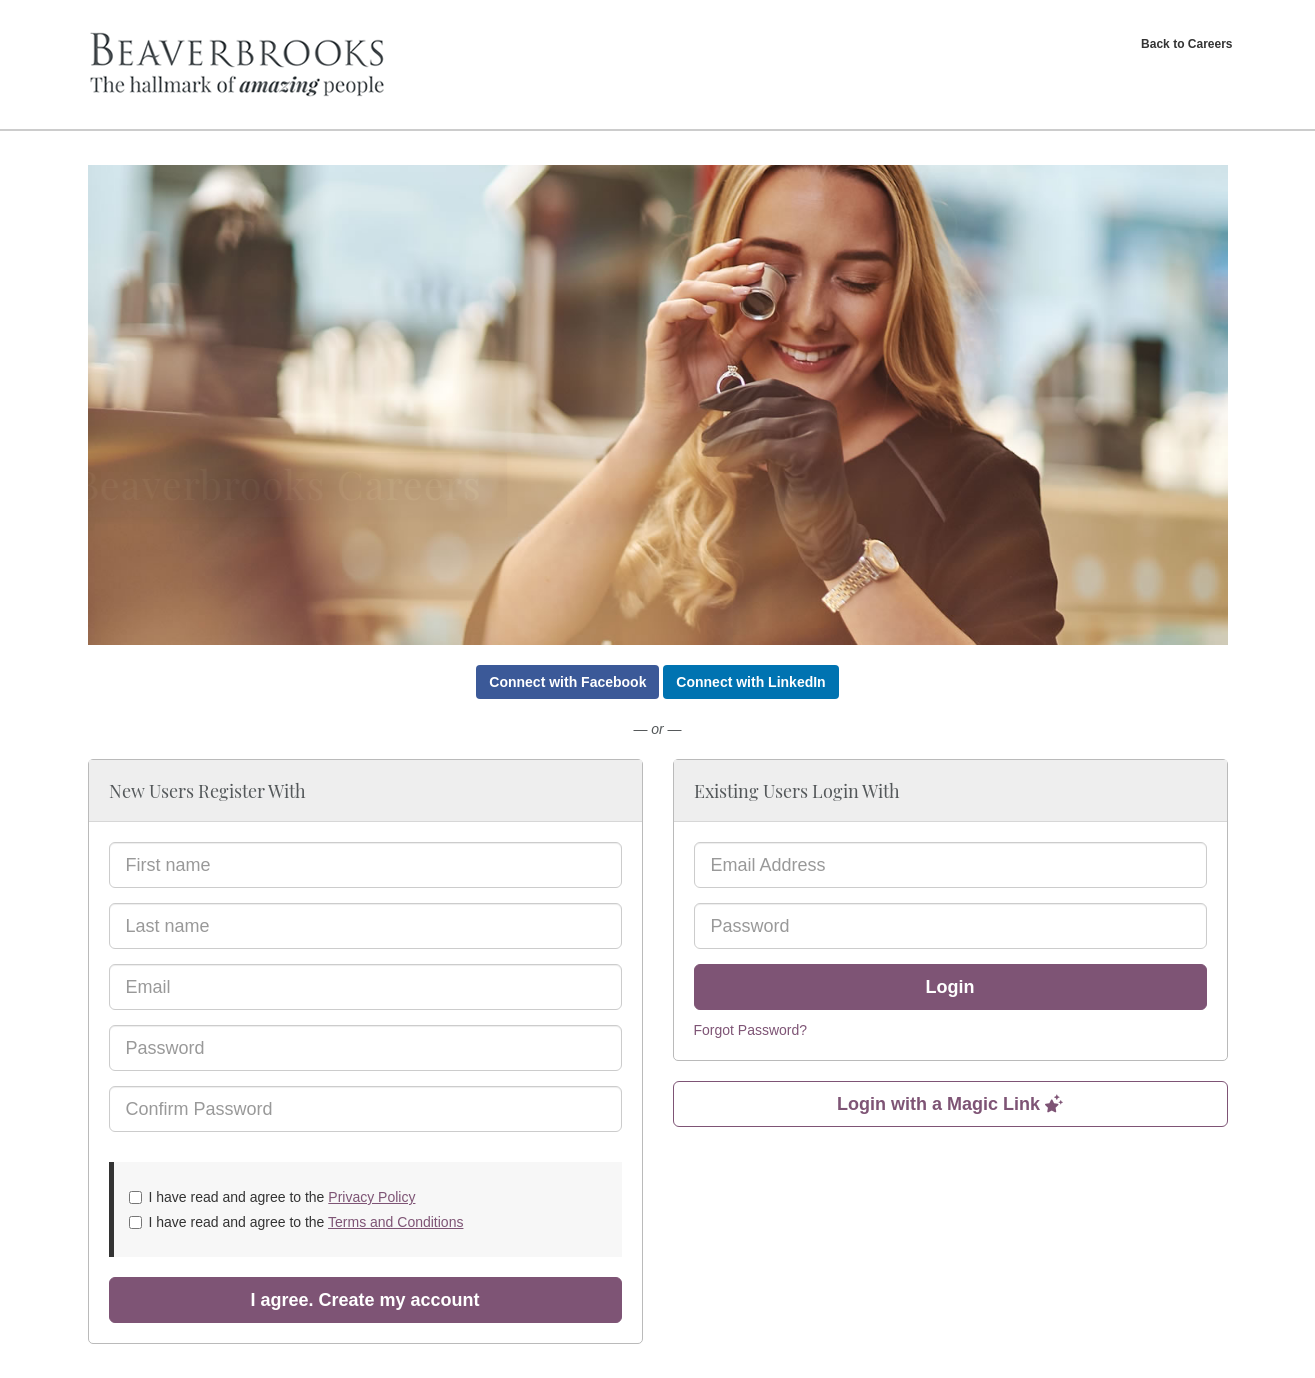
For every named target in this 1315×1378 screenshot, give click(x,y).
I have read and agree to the (272, 1197)
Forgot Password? (751, 1030)
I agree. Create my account (364, 1300)
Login (950, 987)
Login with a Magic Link (950, 1104)
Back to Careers (1186, 44)
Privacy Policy (371, 1197)
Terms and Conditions (395, 1222)
